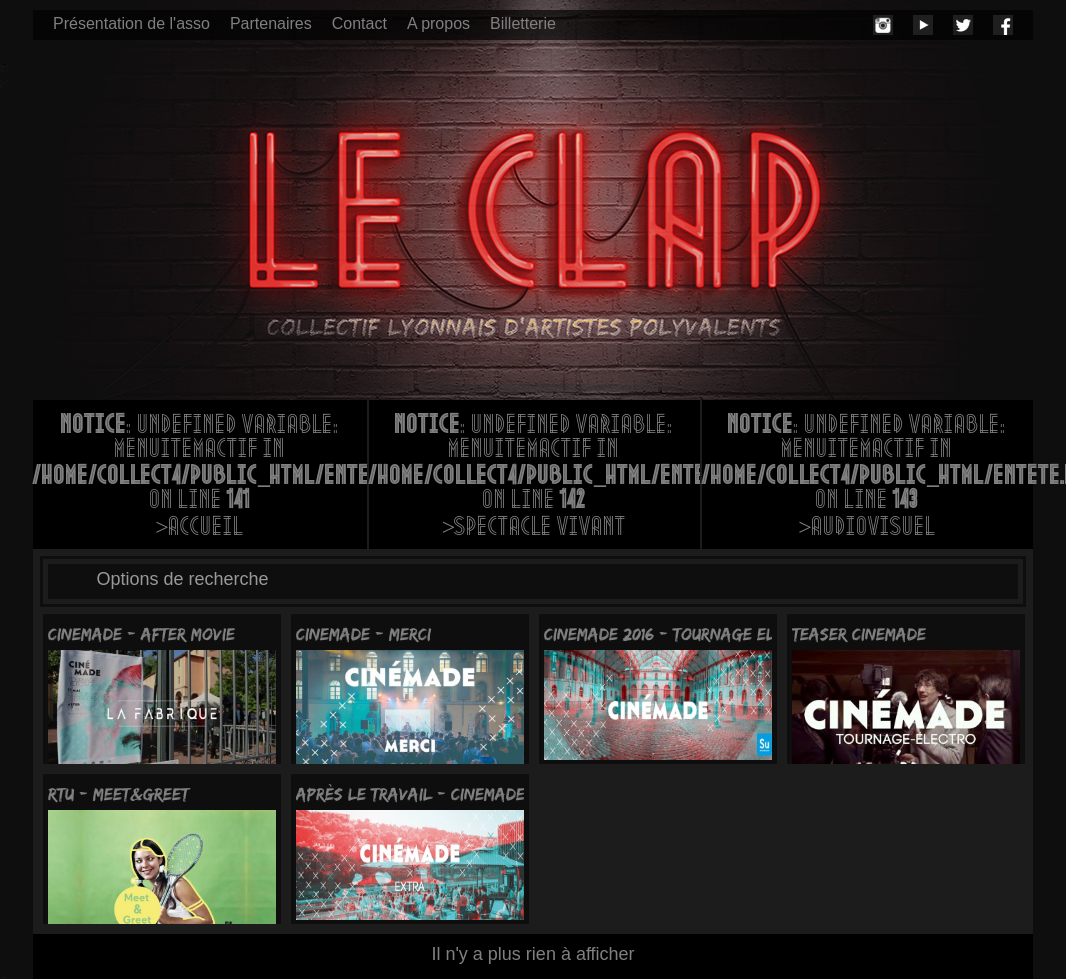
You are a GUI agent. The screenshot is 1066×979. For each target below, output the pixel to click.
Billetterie (523, 23)
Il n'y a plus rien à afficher (532, 954)
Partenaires (271, 23)
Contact (359, 23)
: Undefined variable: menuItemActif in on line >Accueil (200, 478)
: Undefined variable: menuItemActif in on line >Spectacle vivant (534, 478)
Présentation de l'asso (131, 23)
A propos (438, 23)
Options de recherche (183, 579)
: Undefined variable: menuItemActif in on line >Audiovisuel (867, 478)
